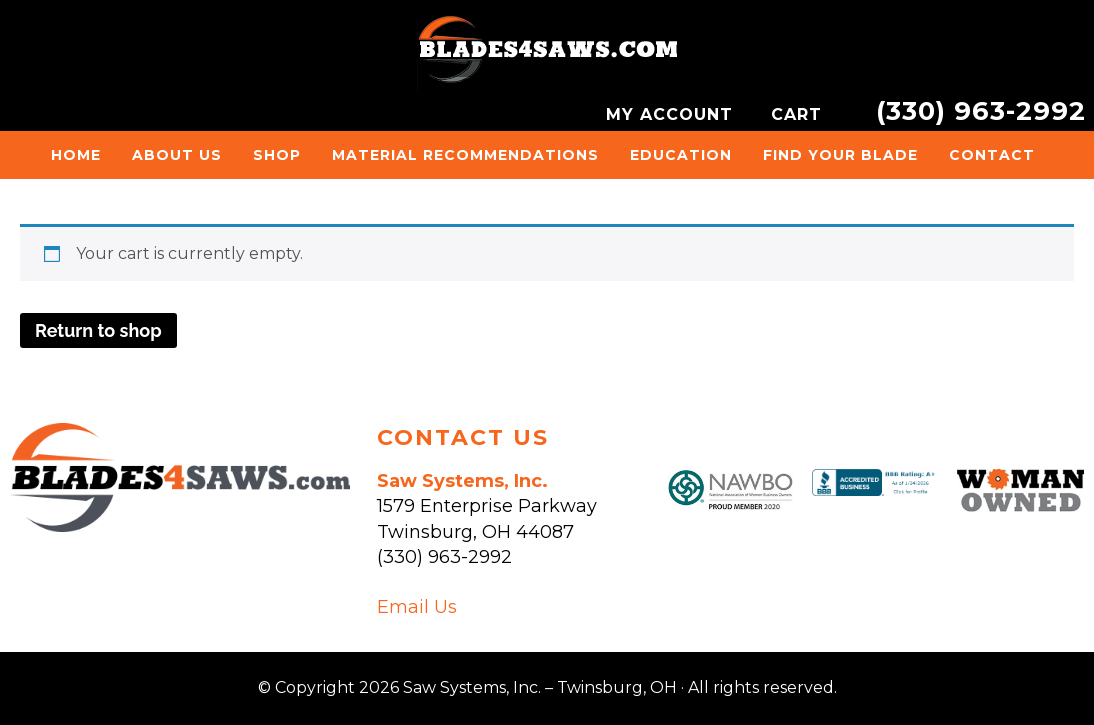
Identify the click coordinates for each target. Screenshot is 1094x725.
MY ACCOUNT (672, 114)
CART (799, 114)
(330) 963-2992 (981, 110)
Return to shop (98, 330)
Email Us (417, 607)
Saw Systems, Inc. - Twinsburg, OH (547, 55)
